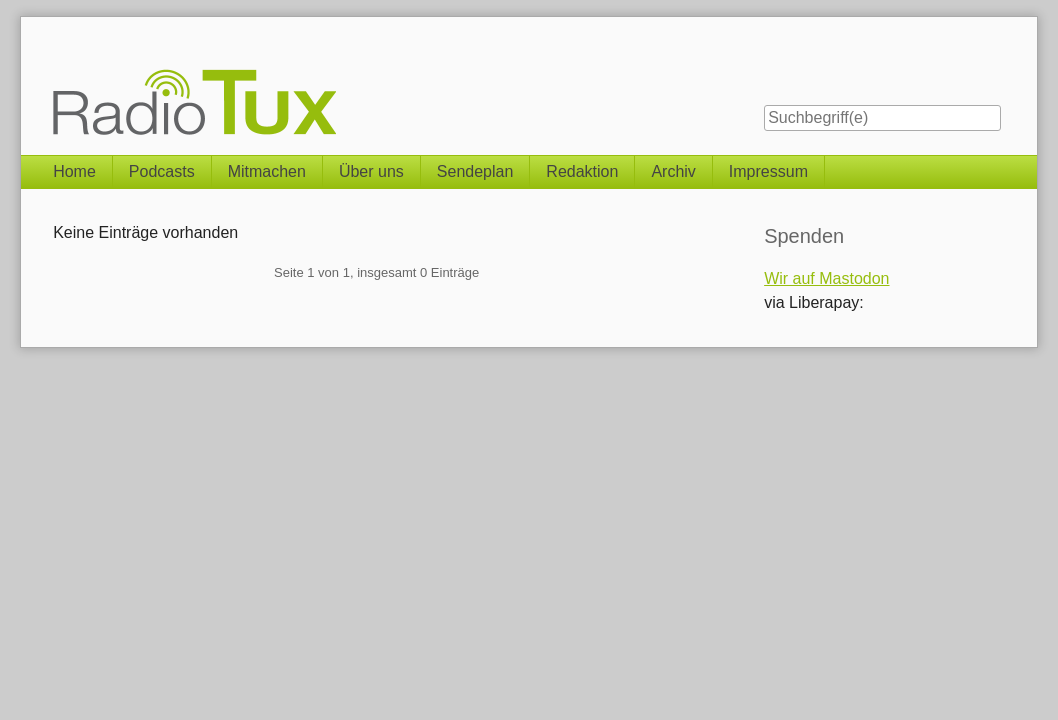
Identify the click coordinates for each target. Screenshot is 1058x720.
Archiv (673, 171)
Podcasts (162, 171)
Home (74, 171)
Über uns (371, 171)
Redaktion (582, 171)
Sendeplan (475, 171)
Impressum (768, 171)
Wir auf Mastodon (826, 278)
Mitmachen (267, 171)
